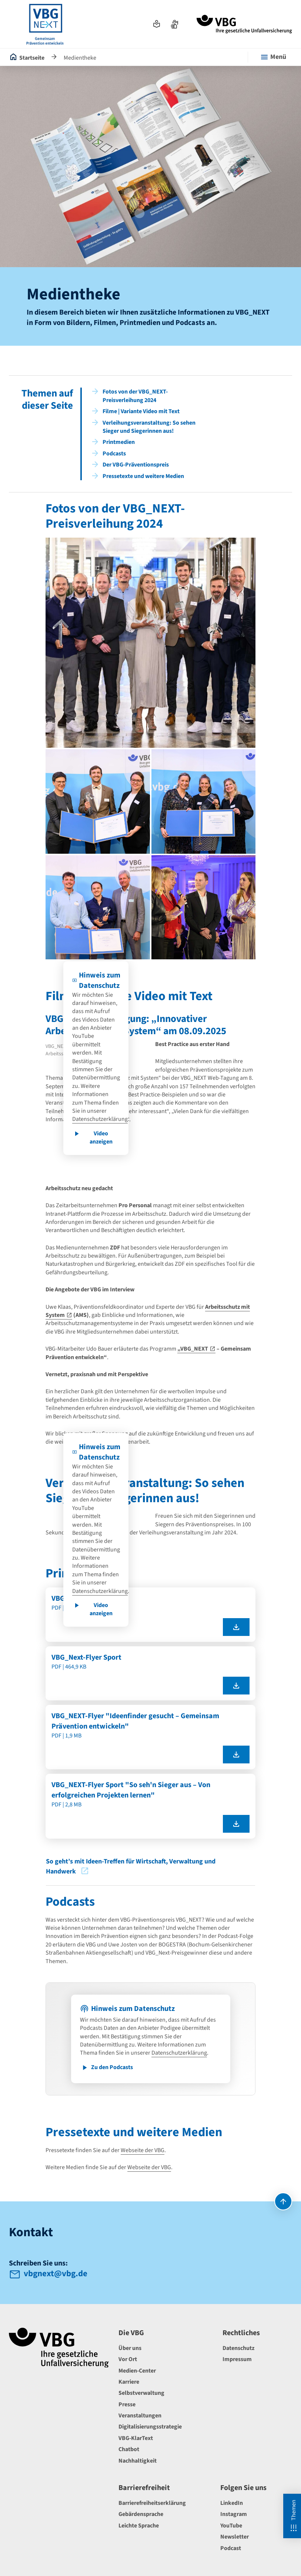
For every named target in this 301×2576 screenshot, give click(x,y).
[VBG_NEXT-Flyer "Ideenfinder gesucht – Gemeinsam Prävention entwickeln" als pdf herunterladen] (236, 1754)
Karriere (128, 2382)
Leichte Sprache (138, 2526)
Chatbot (128, 2449)
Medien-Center (137, 2371)
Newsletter (234, 2537)
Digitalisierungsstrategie (150, 2427)
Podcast (230, 2548)
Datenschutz (238, 2348)
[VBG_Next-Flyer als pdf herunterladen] (236, 1627)
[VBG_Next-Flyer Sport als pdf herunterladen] (236, 1685)
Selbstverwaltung (141, 2393)
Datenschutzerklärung (100, 1119)
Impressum (237, 2359)
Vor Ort (127, 2359)
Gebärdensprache (140, 2514)
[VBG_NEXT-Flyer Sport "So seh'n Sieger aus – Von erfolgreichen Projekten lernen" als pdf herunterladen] (236, 1824)
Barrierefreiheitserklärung (152, 2503)
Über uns (129, 2348)
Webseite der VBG (142, 2150)
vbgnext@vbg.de (55, 2274)
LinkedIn (231, 2503)
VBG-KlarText (135, 2438)
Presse (127, 2404)
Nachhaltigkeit (137, 2461)
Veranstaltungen (139, 2415)
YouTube (231, 2526)
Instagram (233, 2514)
